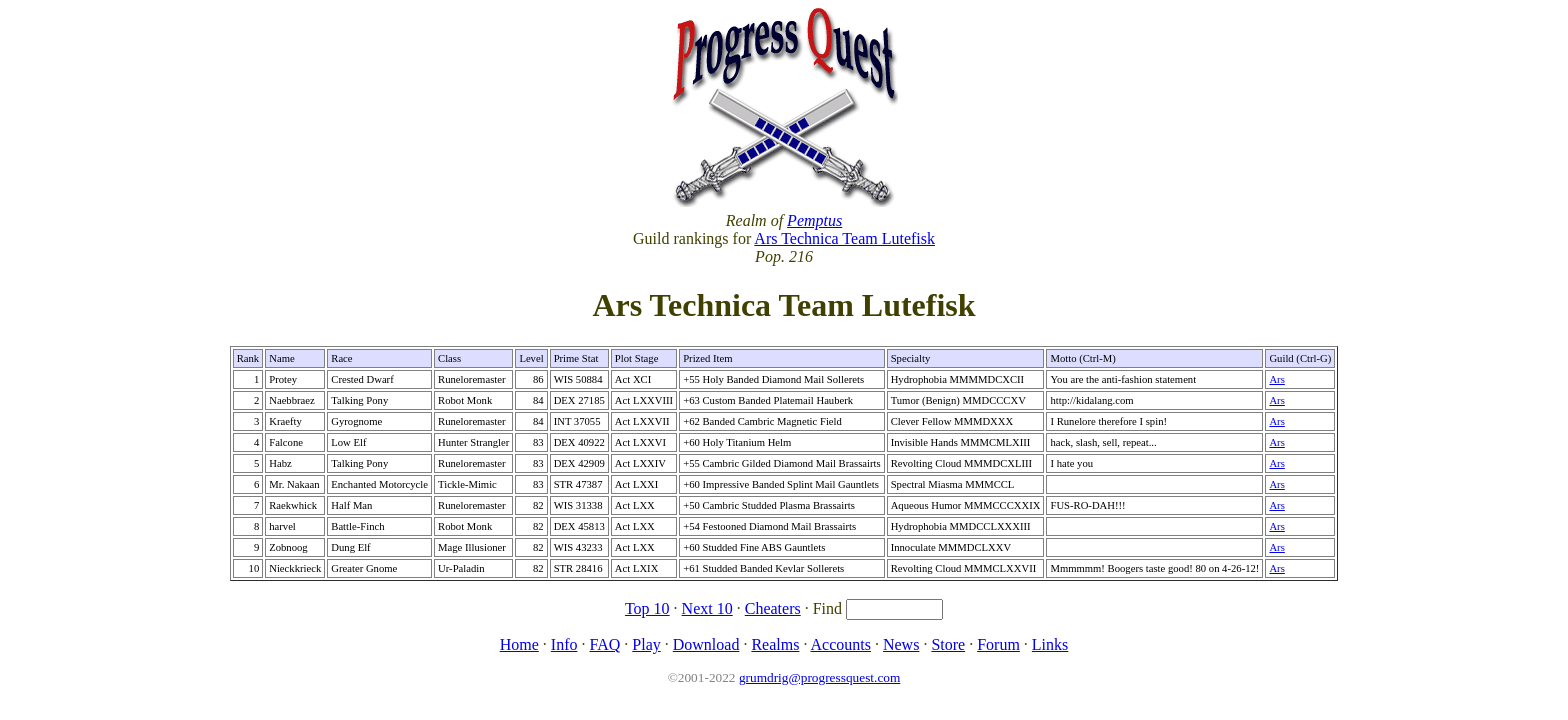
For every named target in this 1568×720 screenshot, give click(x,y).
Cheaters (773, 608)
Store (948, 644)
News (901, 644)
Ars (1276, 379)
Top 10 (647, 608)
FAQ (604, 644)
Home (519, 644)
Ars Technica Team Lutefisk (844, 238)
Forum (998, 644)
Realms (775, 644)
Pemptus (814, 220)
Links (1050, 644)
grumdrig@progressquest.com (819, 677)
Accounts (841, 644)
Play (646, 644)
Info (564, 644)
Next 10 (707, 608)
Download (706, 644)
